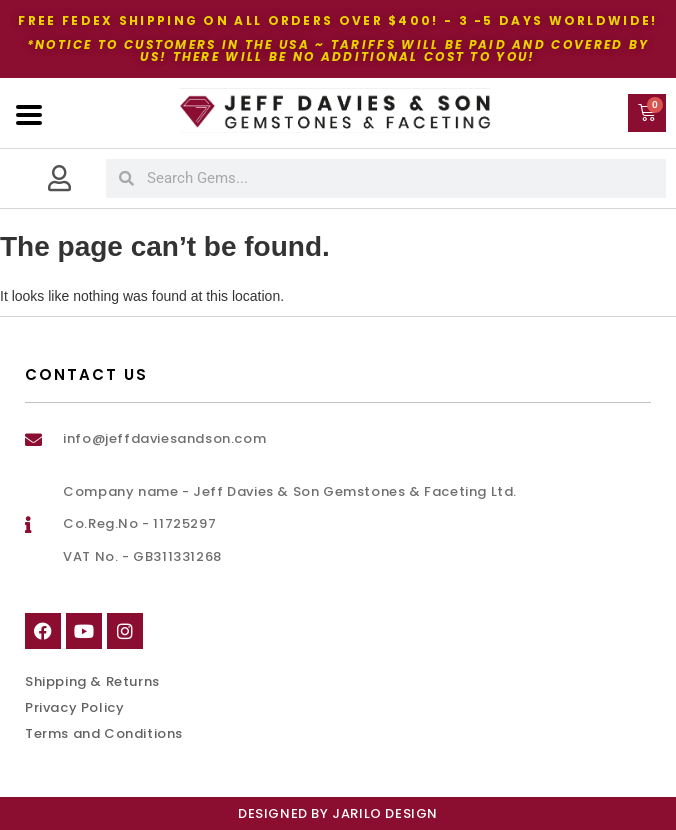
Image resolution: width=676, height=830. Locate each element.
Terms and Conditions (104, 733)
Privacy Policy (74, 707)
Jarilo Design (385, 813)
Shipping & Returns (92, 681)
